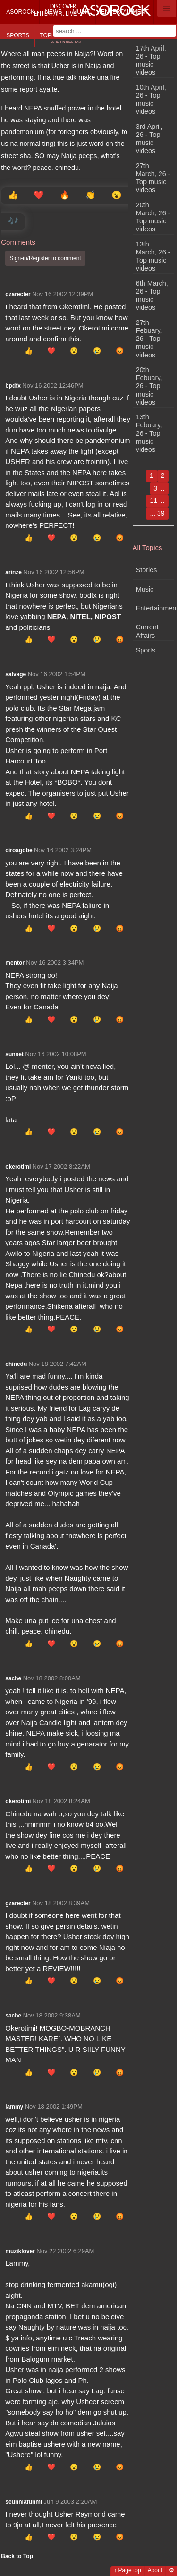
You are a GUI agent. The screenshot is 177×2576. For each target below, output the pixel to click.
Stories (146, 570)
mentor (15, 962)
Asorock (20, 11)
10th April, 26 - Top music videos (151, 100)
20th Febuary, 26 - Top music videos (149, 386)
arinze (13, 572)
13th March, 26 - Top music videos (153, 256)
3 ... (158, 488)
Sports (17, 35)
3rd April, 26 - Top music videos (149, 139)
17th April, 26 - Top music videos (151, 60)
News (53, 11)
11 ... (157, 500)
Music (81, 11)
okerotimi (18, 1166)
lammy (14, 2106)
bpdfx (13, 385)
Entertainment (125, 11)
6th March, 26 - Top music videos (152, 296)
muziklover (20, 2251)
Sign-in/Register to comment (45, 258)
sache (13, 1678)
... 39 (157, 513)
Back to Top (17, 2556)
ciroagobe (18, 850)
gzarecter (17, 294)
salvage (15, 674)
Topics (50, 35)
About (155, 2570)
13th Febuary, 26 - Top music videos (149, 433)
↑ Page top (127, 2570)
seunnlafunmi (23, 2502)
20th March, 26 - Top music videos (153, 217)
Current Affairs (147, 631)
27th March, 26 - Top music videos (153, 178)
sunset (14, 1054)
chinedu (16, 1364)
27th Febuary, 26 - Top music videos (149, 339)
